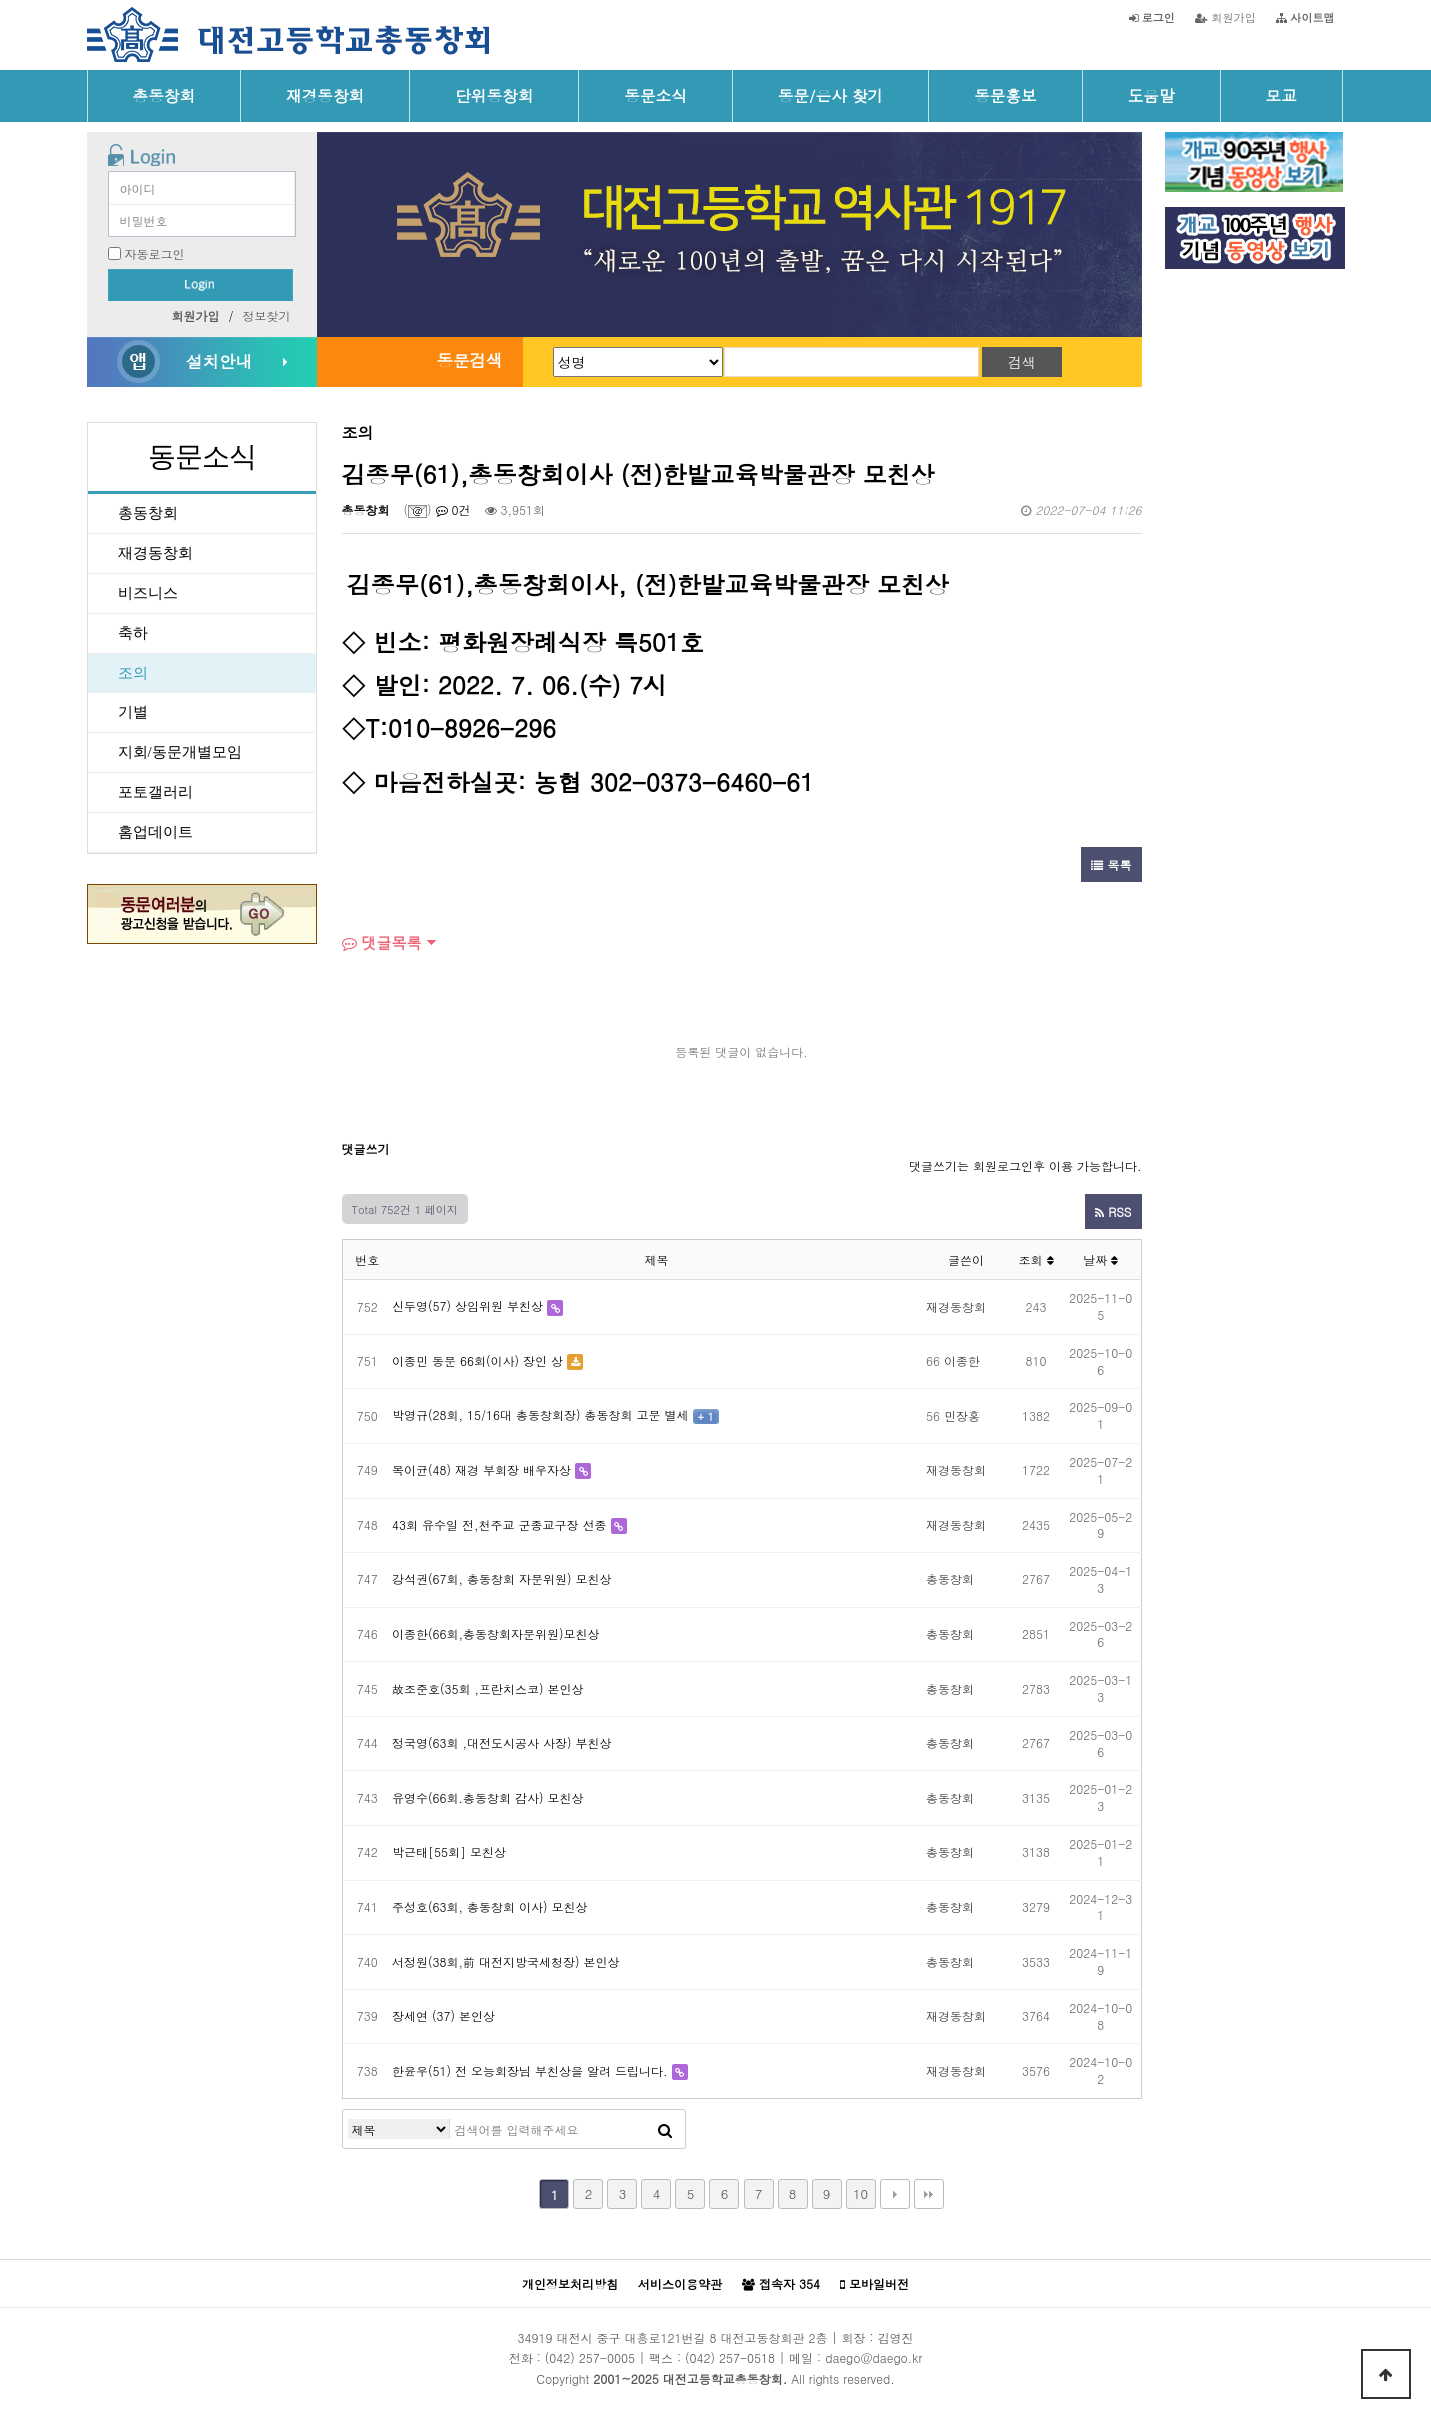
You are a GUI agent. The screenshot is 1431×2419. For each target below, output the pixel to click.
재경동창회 (325, 95)
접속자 (781, 2284)
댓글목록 (382, 942)
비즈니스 (148, 593)
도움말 (1151, 95)
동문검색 (469, 360)
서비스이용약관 (680, 2283)
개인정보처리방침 (570, 2283)
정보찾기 (267, 315)
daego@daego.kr (873, 2357)
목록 (1111, 864)
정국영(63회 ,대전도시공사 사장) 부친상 (502, 1742)
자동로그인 (155, 253)
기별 (133, 712)
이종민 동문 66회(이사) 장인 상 (477, 1360)
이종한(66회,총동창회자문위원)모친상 (496, 1633)
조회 (1035, 1259)
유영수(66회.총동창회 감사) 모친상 (488, 1797)
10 (860, 2193)
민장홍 (962, 1415)
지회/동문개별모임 (180, 752)
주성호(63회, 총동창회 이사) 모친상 (490, 1906)
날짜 (1100, 1259)
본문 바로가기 (0, 0)
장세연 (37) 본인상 (443, 2015)
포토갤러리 (155, 792)
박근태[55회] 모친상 (449, 1851)
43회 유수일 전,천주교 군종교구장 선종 (499, 1524)
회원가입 (1225, 17)
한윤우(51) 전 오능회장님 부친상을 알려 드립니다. (530, 2070)
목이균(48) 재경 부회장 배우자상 (481, 1469)
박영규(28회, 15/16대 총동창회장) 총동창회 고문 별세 (540, 1414)
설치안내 (219, 361)
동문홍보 (1005, 95)
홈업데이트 (155, 832)
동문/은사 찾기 (830, 95)
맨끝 (929, 2194)
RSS (1113, 1211)
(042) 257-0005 (590, 2357)
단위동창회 (494, 95)
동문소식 (655, 95)
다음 (895, 2194)
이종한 (962, 1360)
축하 (133, 633)
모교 (1281, 95)
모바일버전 (874, 2284)
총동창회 (164, 95)
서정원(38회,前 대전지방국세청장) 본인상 (506, 1961)
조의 (133, 673)
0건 (453, 509)
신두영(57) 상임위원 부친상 (467, 1305)
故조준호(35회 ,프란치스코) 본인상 (488, 1688)
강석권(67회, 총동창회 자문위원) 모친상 (502, 1578)
